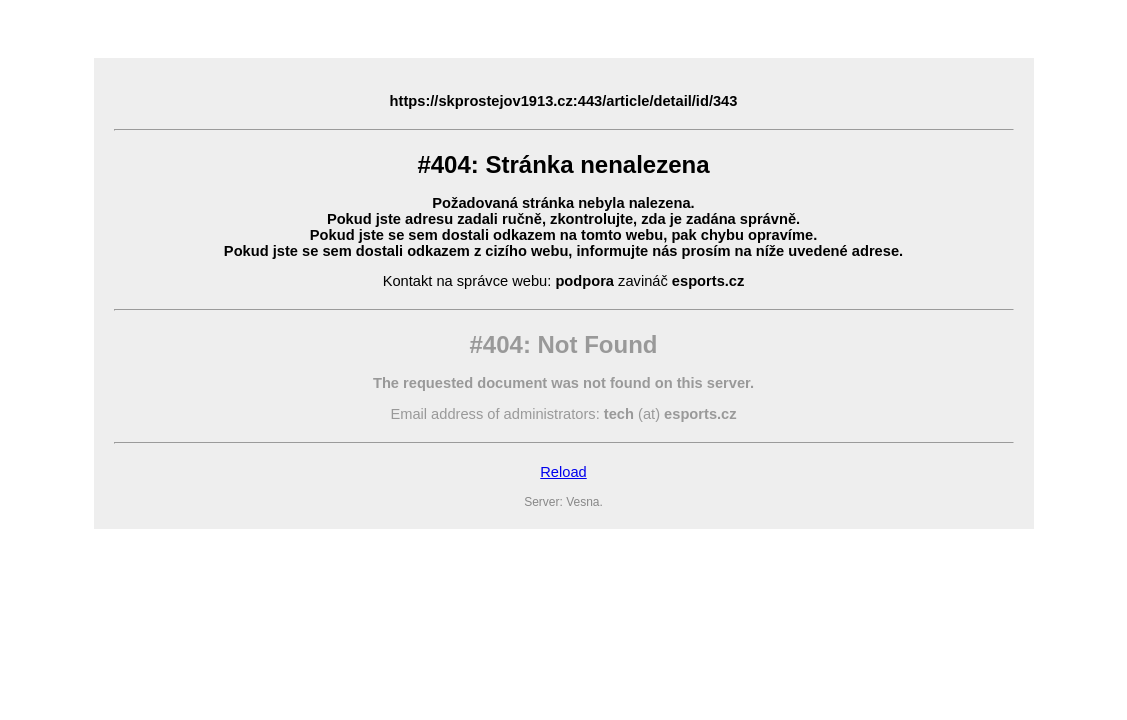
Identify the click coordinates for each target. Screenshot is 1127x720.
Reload (563, 472)
